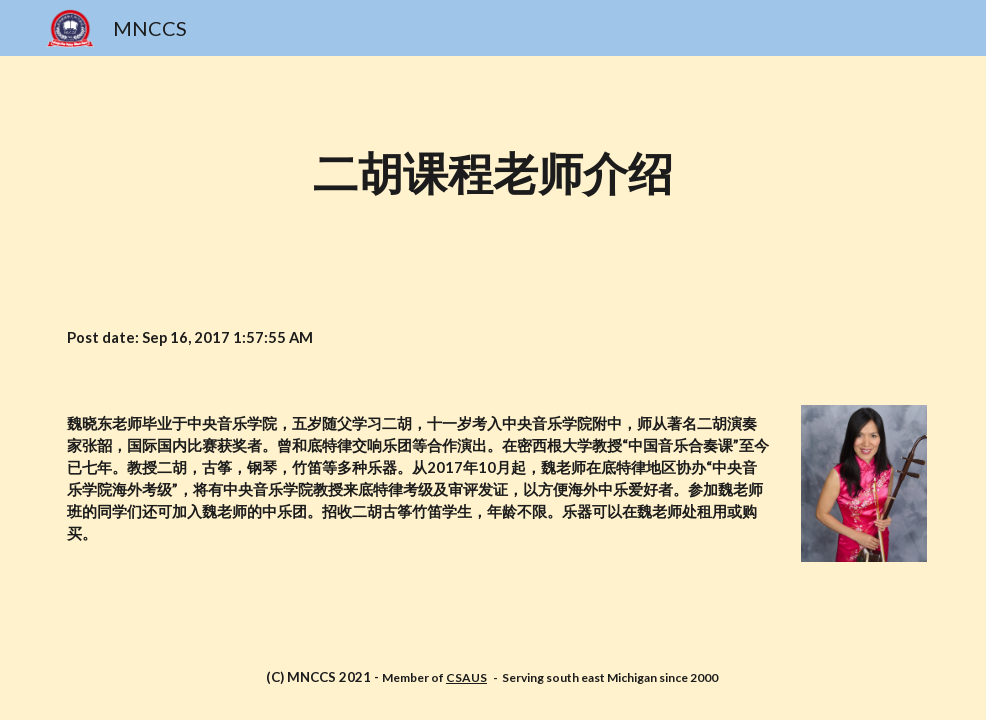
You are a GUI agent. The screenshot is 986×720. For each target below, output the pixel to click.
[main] (492, 175)
